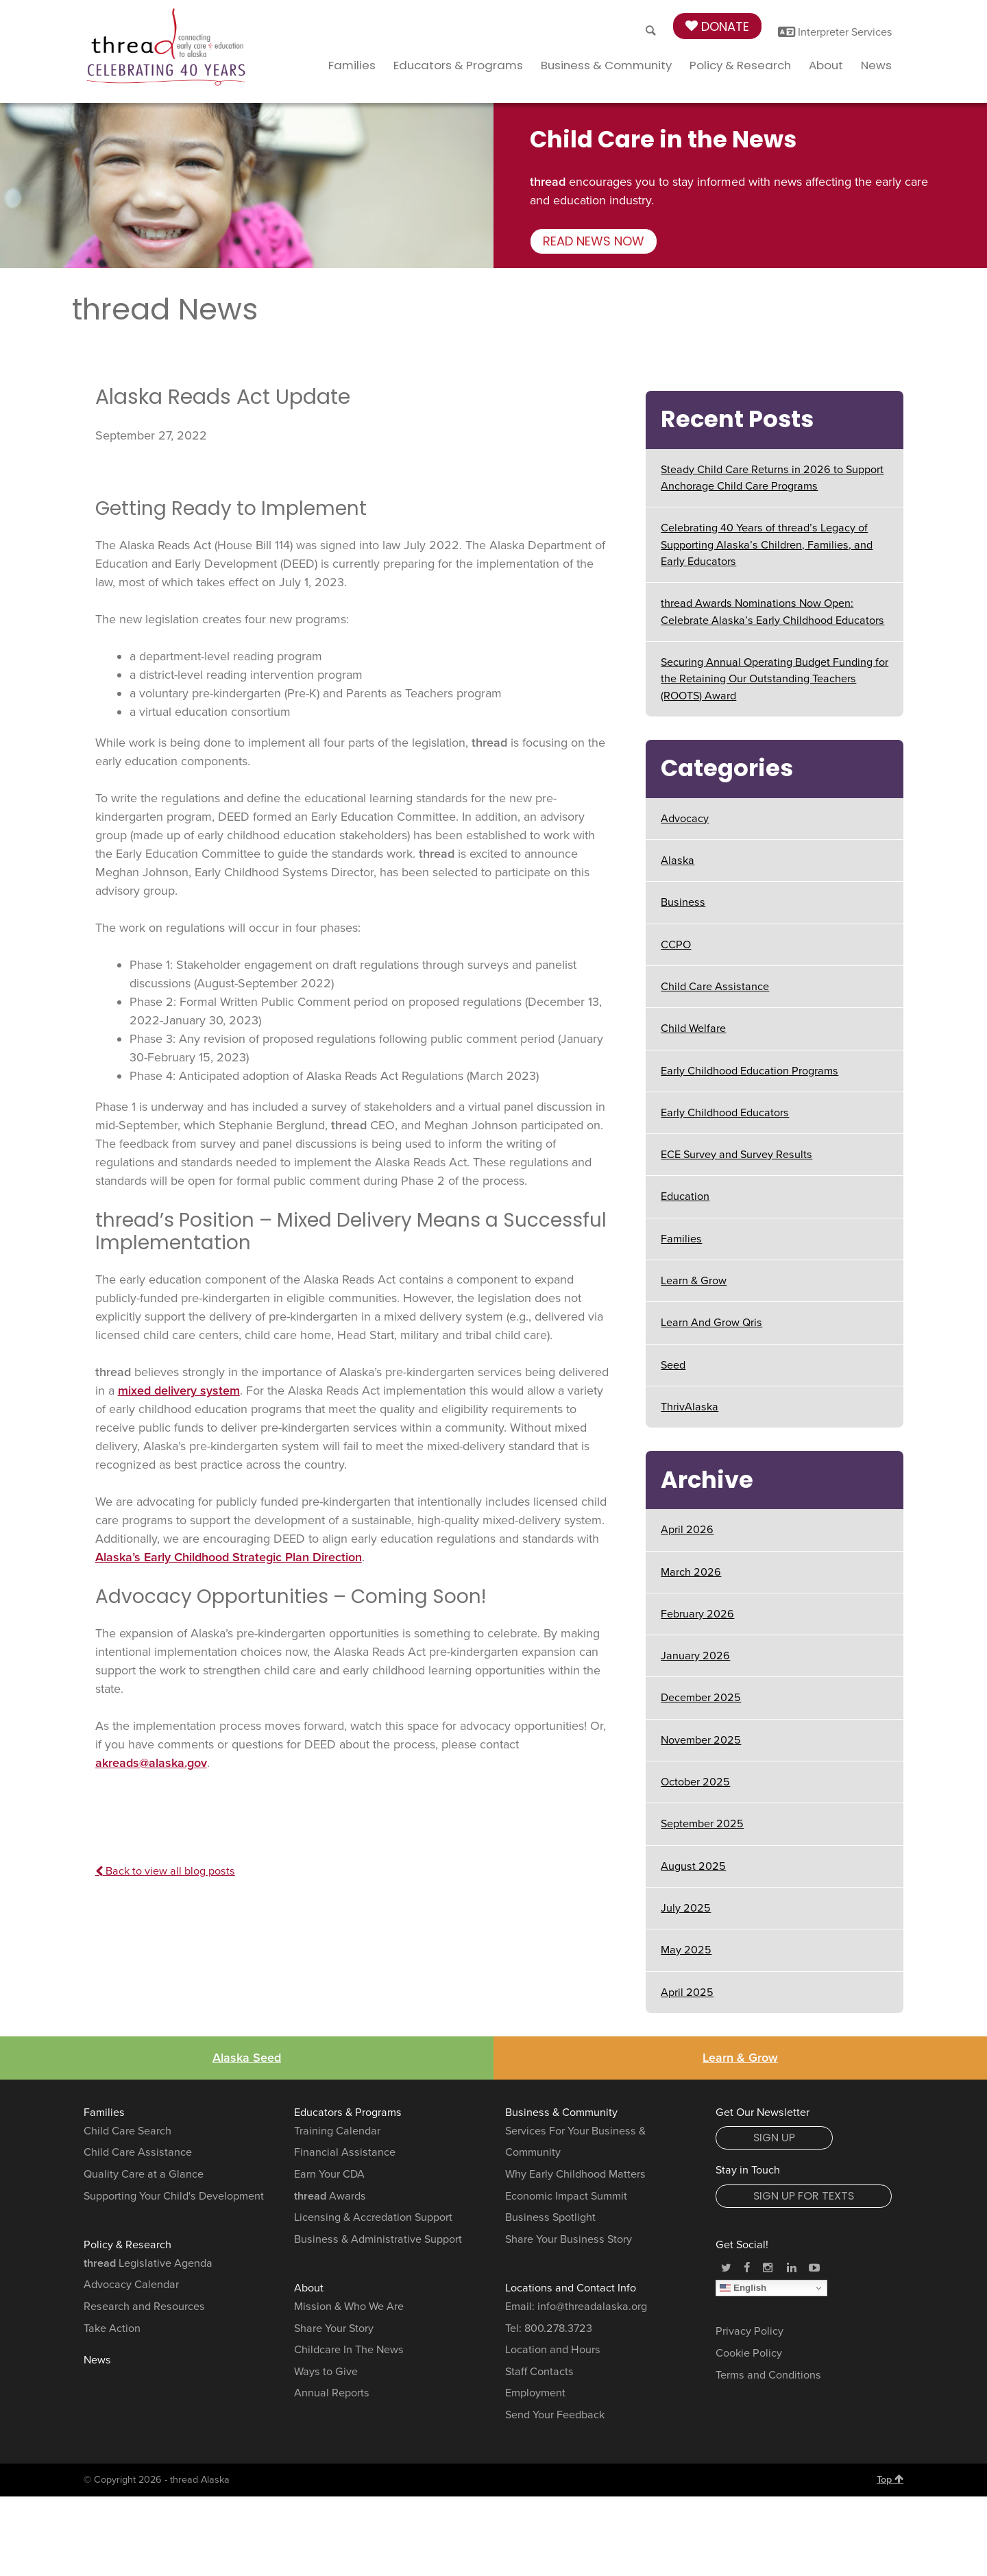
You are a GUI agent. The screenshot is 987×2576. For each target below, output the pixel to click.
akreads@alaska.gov (151, 1762)
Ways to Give (326, 2372)
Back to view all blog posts (165, 1871)
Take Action (112, 2328)
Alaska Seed (246, 2057)
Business (683, 902)
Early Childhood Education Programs (749, 1071)
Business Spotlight (550, 2217)
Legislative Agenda (148, 2263)
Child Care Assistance (715, 987)
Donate (717, 26)
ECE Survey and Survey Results (736, 1154)
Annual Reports (331, 2393)
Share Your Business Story (568, 2239)
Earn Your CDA (329, 2174)
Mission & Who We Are (349, 2306)
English (743, 2288)
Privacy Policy (749, 2331)
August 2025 (693, 1866)
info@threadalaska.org (592, 2306)
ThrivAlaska (689, 1407)
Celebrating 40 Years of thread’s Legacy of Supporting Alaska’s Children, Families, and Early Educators (767, 544)
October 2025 (695, 1782)
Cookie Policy (749, 2353)
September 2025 (702, 1824)
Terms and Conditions (768, 2375)
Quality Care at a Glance (144, 2174)
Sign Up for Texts (803, 2196)
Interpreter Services (835, 32)
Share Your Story (334, 2328)
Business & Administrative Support (378, 2239)
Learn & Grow (694, 1281)
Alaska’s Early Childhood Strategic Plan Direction (228, 1557)
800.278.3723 (558, 2328)
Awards (330, 2196)
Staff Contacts (539, 2372)
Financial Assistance (344, 2152)
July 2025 (686, 1908)
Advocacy (685, 819)
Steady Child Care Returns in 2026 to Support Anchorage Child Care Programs (772, 478)
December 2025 (701, 1698)
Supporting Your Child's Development (174, 2196)
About (826, 65)
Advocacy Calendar (131, 2284)
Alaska (677, 860)
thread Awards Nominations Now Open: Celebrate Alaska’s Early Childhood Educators (772, 612)
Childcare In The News (349, 2350)
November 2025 (701, 1740)
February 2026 (697, 1614)
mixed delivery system (179, 1390)
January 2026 (695, 1656)
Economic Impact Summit (566, 2196)
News (876, 65)
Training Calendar (337, 2131)
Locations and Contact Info (570, 2288)
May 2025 (686, 1950)
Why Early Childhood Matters (575, 2174)
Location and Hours (552, 2350)
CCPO (676, 945)
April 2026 (687, 1530)
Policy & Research (740, 65)
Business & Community (606, 65)
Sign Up (774, 2137)
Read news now (593, 241)
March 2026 (691, 1572)
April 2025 (687, 1992)
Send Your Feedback (555, 2415)
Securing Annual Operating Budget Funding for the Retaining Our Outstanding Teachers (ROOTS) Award (774, 679)
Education (685, 1196)
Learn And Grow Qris (711, 1322)
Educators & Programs (458, 65)
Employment (535, 2393)
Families (352, 65)
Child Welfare (693, 1028)
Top (890, 2479)
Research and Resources (144, 2306)
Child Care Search (127, 2131)
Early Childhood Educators (725, 1113)
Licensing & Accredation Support (373, 2217)
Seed (673, 1365)
